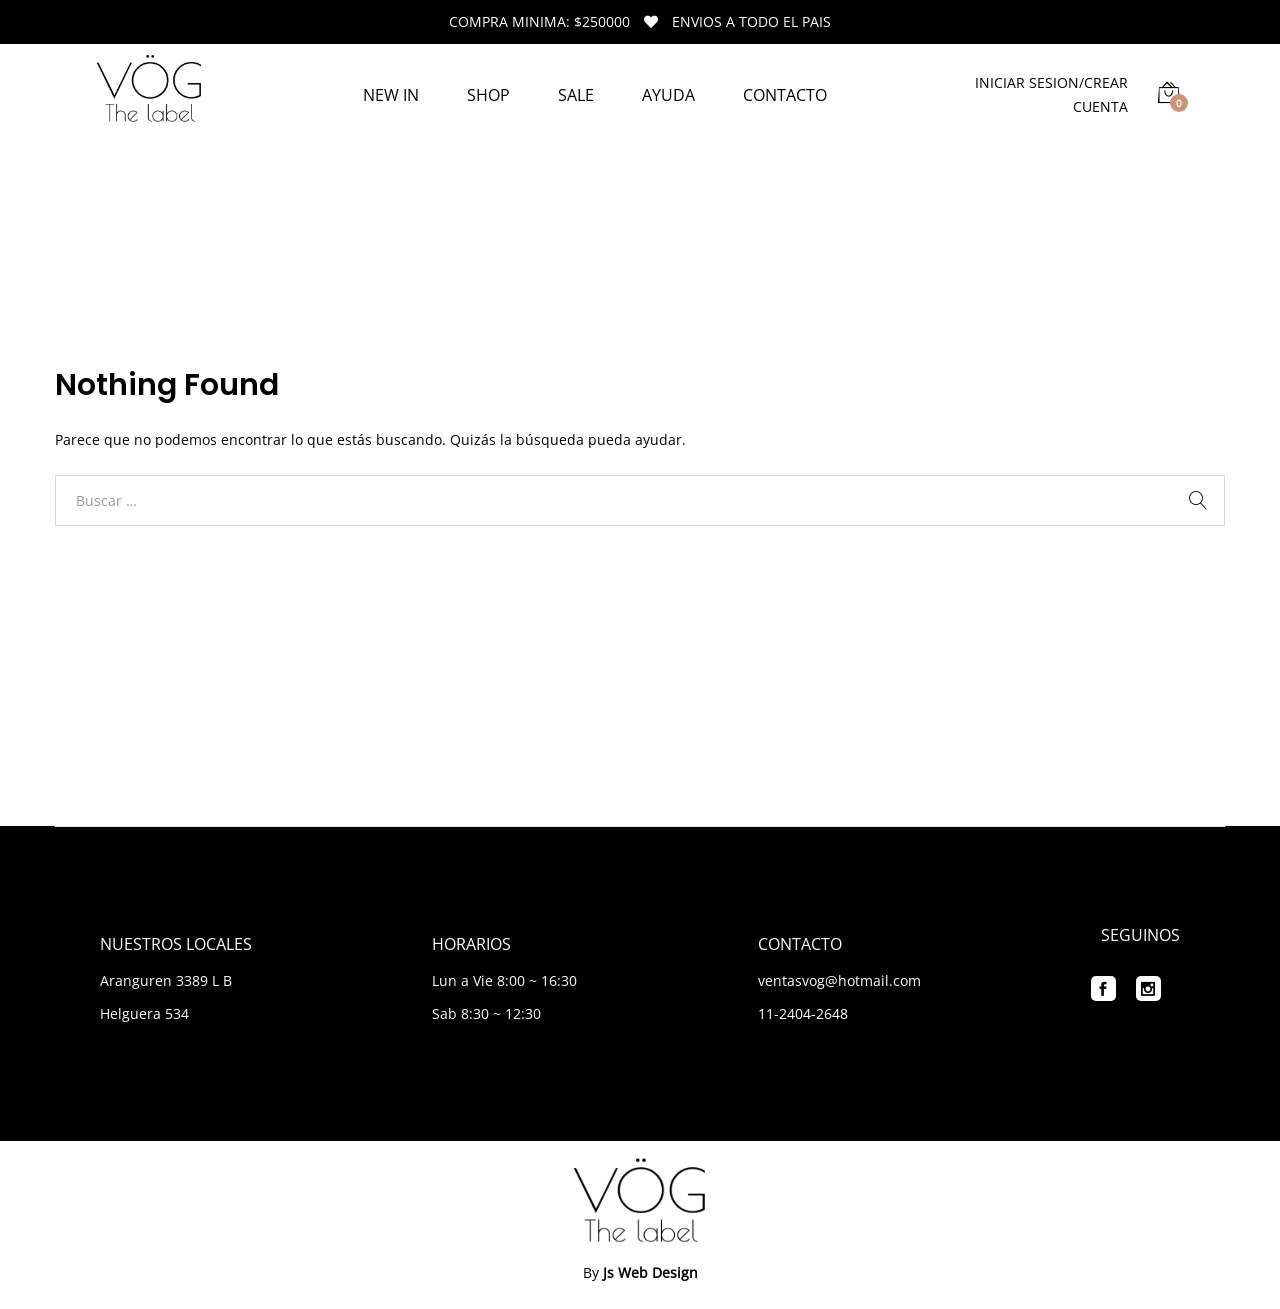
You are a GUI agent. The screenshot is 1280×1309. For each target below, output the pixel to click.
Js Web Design (650, 1272)
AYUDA (668, 95)
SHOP (488, 95)
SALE (576, 95)
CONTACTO (785, 95)
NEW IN (391, 95)
